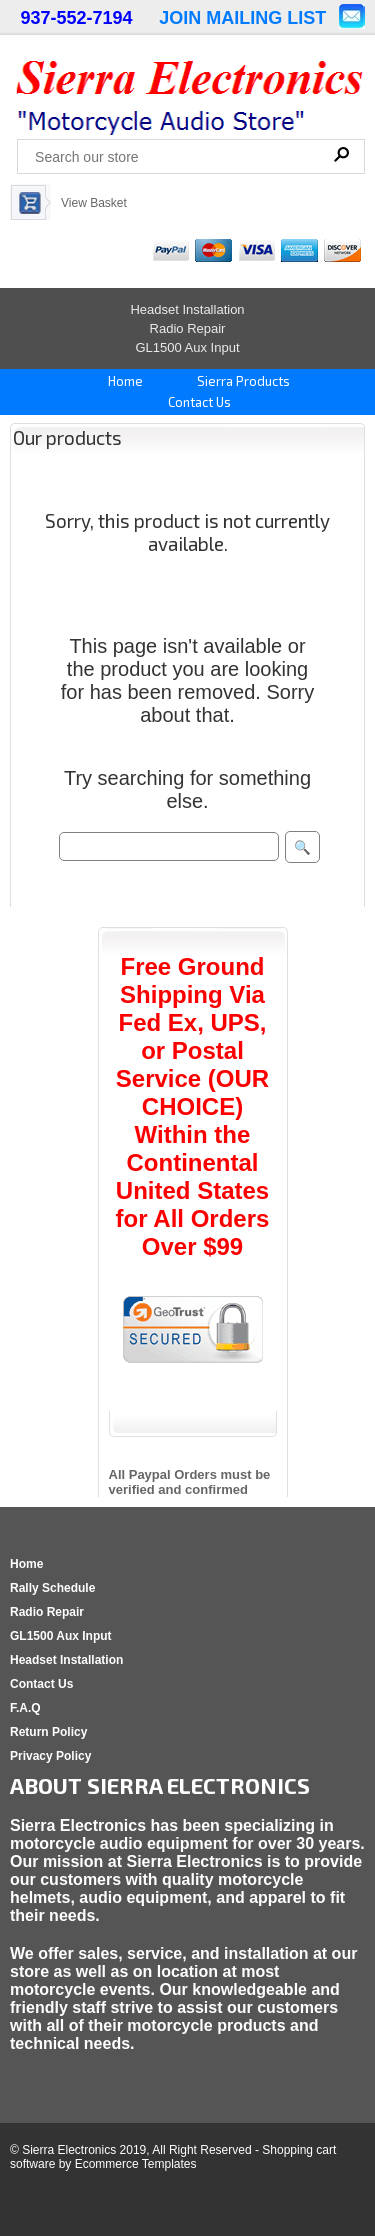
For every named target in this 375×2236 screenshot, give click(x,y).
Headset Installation (187, 309)
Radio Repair (188, 328)
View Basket (94, 203)
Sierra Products (242, 381)
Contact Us (198, 402)
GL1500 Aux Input (187, 347)
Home (124, 381)
